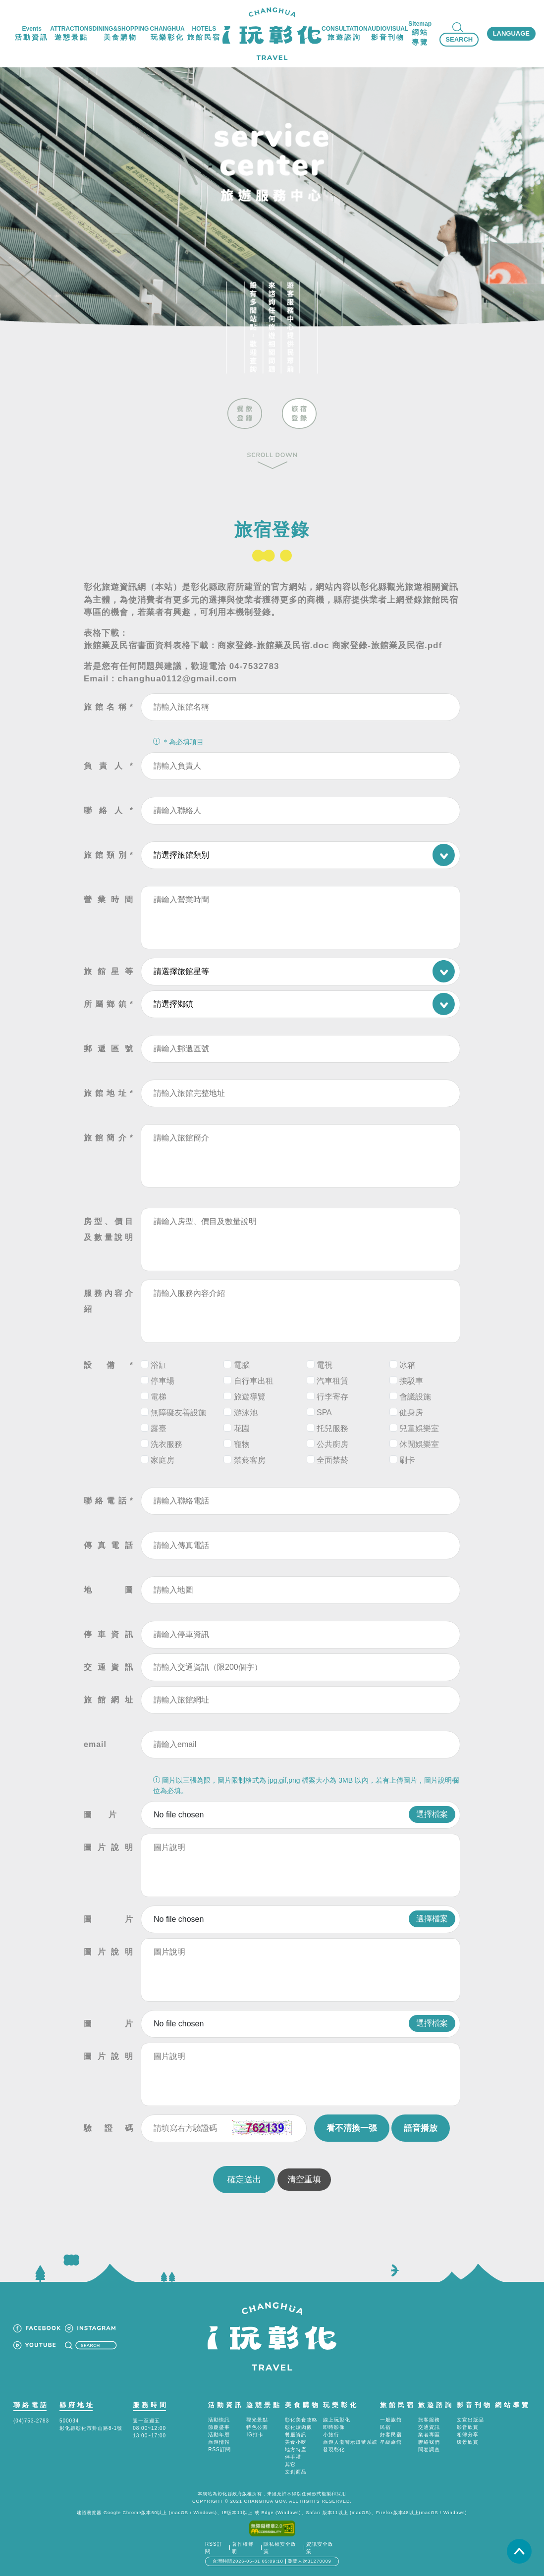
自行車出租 (253, 1381)
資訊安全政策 (319, 2547)
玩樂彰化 (341, 2405)
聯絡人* (108, 810)
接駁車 (411, 1381)
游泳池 (246, 1412)
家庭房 (162, 1460)
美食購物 (303, 2405)
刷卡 (407, 1460)
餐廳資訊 (296, 2434)
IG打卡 (255, 2434)
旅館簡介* (108, 1137)
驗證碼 (108, 2128)
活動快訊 (219, 2419)
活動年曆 (219, 2434)
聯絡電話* (108, 1500)
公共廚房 (332, 1444)
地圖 (108, 1590)
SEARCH (459, 39)
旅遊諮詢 (436, 2405)
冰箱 (407, 1365)
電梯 (158, 1396)
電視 (324, 1365)
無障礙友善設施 (178, 1412)
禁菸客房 (250, 1460)
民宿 (385, 2427)
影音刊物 (474, 2405)
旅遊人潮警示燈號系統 (350, 2442)
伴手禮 (293, 2457)
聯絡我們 (429, 2442)
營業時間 (108, 899)
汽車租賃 (332, 1381)
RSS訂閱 (219, 2449)
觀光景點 (257, 2419)
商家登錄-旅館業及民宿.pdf (387, 645)
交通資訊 (108, 1667)
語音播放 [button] (420, 2128)
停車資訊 (108, 1634)
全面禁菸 (332, 1460)
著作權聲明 (243, 2547)
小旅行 (331, 2434)
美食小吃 (296, 2442)
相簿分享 (468, 2434)
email (95, 1744)
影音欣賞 (468, 2427)
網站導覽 (513, 2405)
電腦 (242, 1365)
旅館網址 (108, 1700)
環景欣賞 (468, 2442)
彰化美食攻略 (301, 2419)
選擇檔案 (432, 1814)
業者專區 (429, 2434)
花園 (242, 1428)
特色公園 (257, 2427)
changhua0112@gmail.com (177, 678)
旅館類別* (108, 855)
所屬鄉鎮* (108, 1004)
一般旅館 (391, 2419)
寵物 (242, 1444)
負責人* (108, 766)
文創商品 (296, 2471)
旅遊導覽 (250, 1396)
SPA (324, 1412)
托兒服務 (332, 1428)
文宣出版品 (470, 2419)
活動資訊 (226, 2405)
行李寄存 (332, 1396)
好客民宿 (391, 2434)
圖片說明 (108, 1847)
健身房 (411, 1412)
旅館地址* (108, 1093)
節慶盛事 (219, 2427)
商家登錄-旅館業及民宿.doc (273, 645)
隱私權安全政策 (280, 2547)
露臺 (158, 1428)
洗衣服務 (166, 1444)
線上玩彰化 (336, 2419)
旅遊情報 (219, 2442)
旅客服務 (429, 2419)
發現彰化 (334, 2449)
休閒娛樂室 (419, 1444)
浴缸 (158, 1365)
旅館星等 (108, 971)
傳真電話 (108, 1545)
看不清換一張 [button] (351, 2128)
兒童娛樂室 (419, 1428)
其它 (290, 2464)
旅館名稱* (108, 707)
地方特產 (296, 2449)
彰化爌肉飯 (298, 2427)
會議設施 (415, 1396)
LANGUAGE (511, 33)
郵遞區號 (108, 1048)
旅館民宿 (398, 2405)
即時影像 (334, 2427)
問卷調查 (429, 2449)
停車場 (162, 1381)
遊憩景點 (264, 2405)
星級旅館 (391, 2442)
